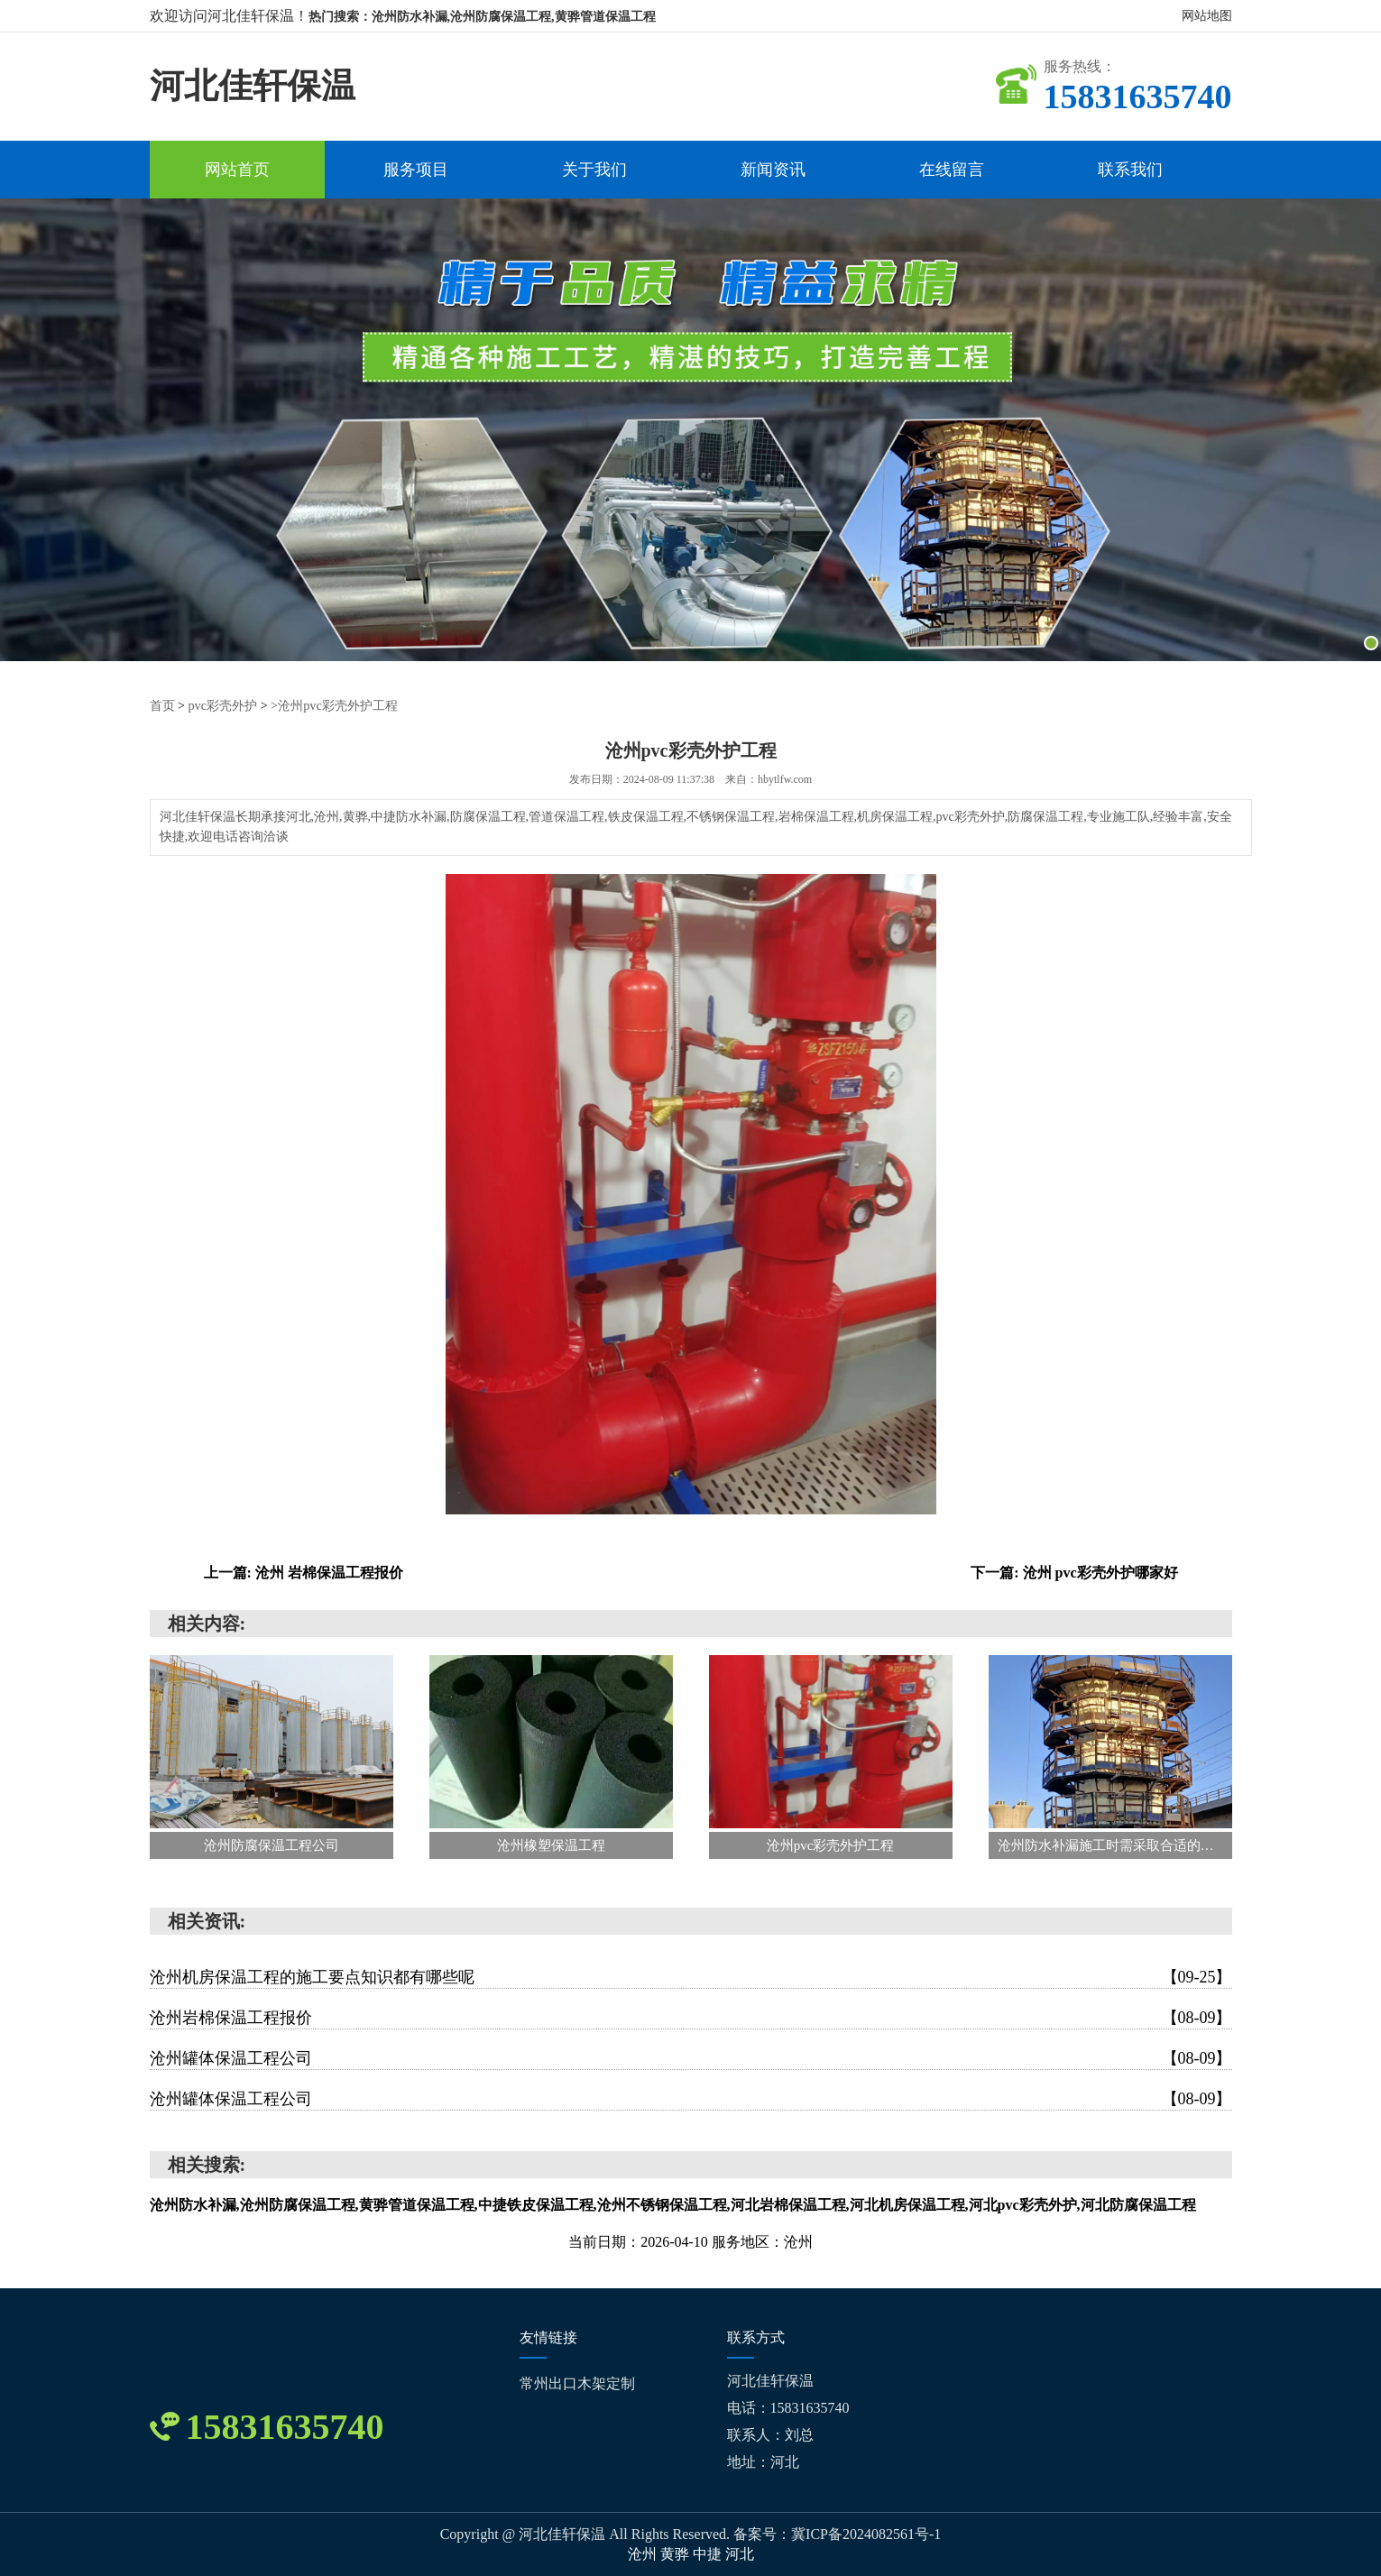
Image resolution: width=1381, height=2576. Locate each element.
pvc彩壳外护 (222, 706)
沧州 (644, 2554)
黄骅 (676, 2554)
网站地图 (1207, 16)
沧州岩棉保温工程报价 (691, 2018)
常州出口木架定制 (577, 2383)
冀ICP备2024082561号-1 (866, 2534)
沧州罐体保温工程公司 (691, 2058)
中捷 (709, 2554)
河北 (739, 2554)
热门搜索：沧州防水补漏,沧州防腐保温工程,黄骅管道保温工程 (482, 16)
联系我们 (1130, 170)
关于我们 (594, 170)
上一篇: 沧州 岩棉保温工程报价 (303, 1572)
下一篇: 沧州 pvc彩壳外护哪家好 (1074, 1572)
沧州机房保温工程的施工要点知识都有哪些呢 (691, 1977)
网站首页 (237, 170)
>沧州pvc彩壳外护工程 (334, 706)
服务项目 (415, 170)
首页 (162, 706)
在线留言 (951, 170)
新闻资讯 (773, 170)
